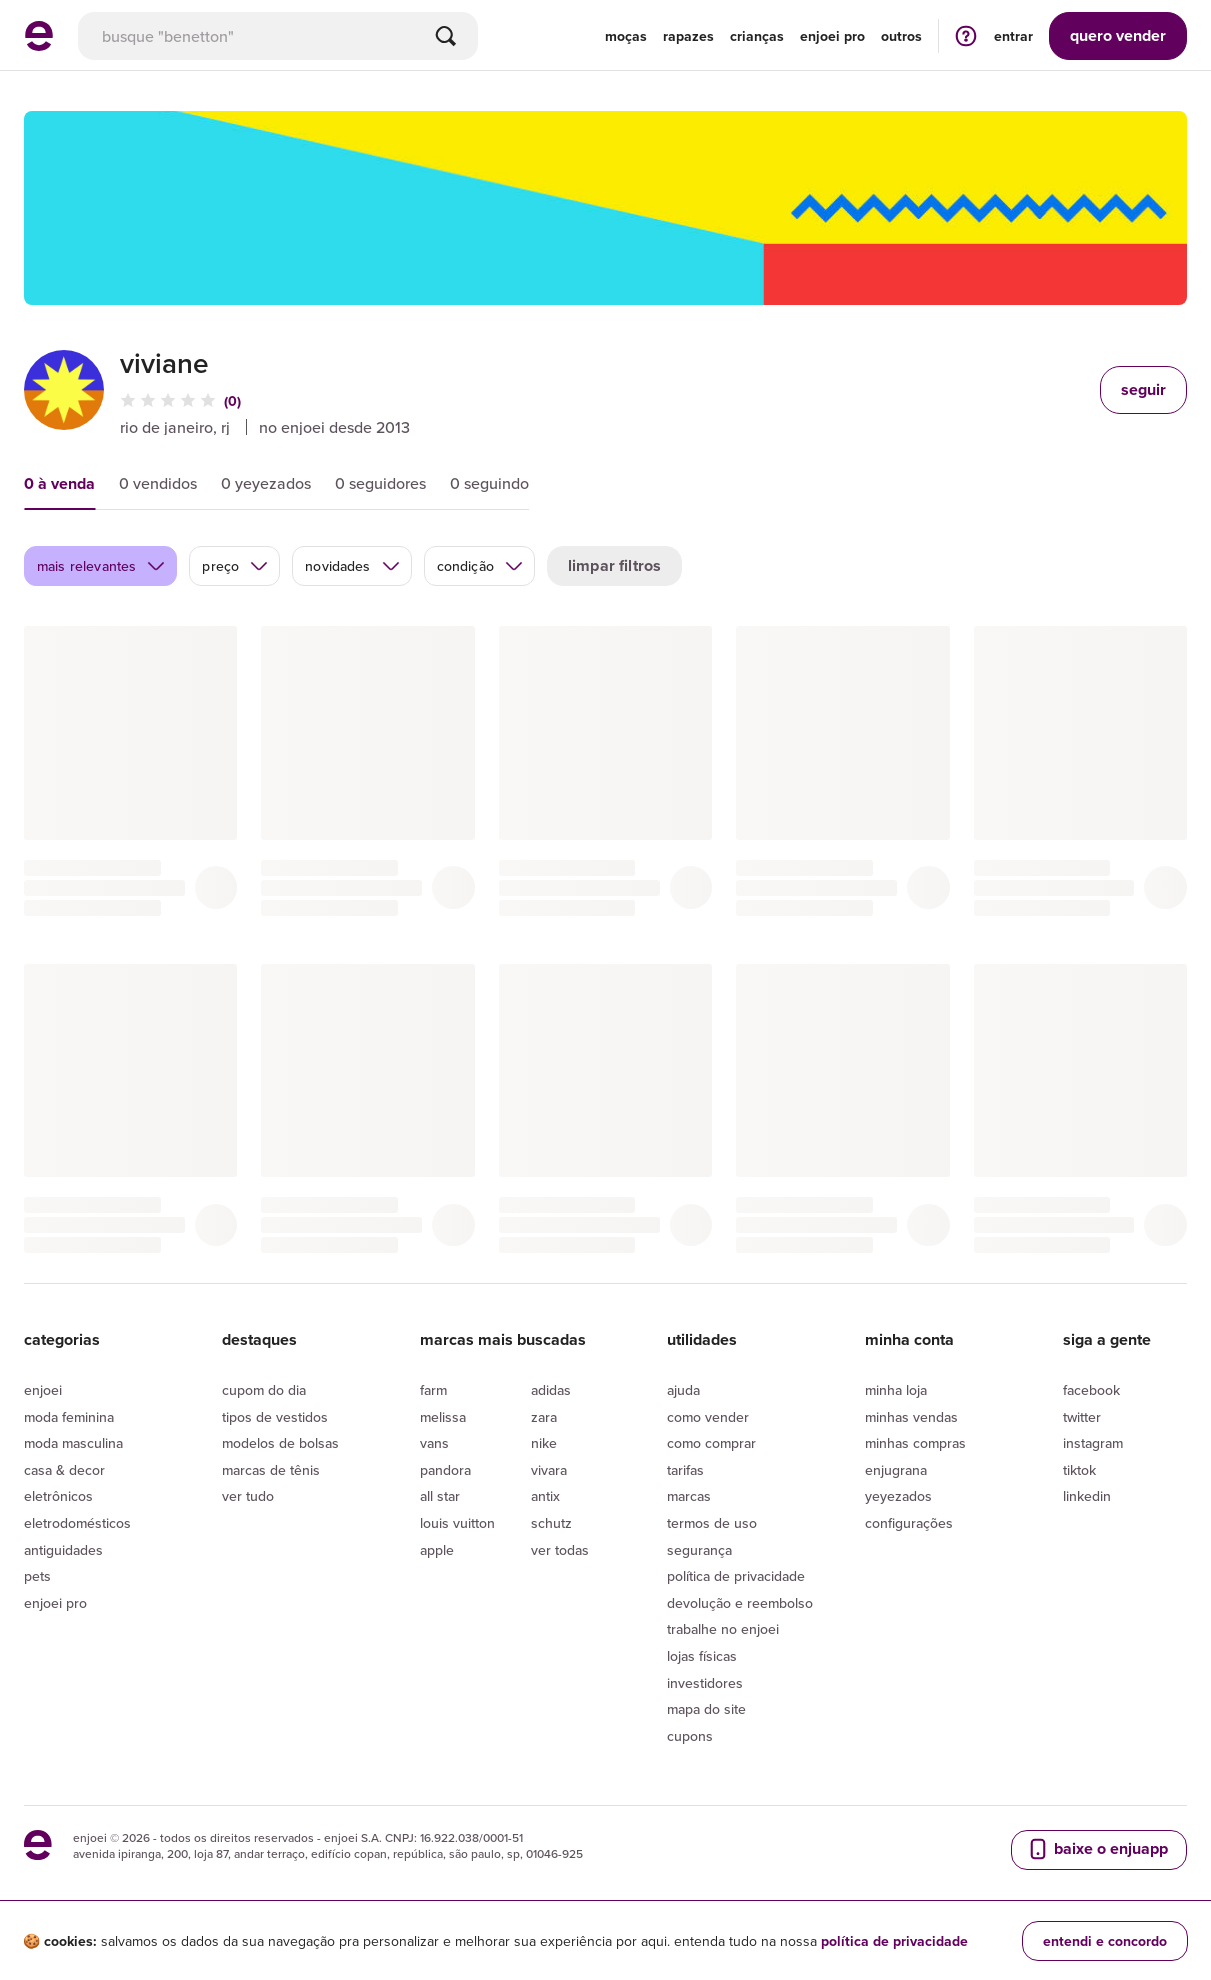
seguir (1143, 389)
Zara (544, 1417)
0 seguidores (380, 483)
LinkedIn (1087, 1496)
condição (480, 566)
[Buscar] (446, 36)
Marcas (689, 1496)
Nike (544, 1443)
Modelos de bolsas (280, 1443)
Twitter (1082, 1417)
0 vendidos (158, 483)
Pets (37, 1576)
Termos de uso (712, 1523)
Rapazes (688, 36)
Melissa (443, 1417)
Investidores (705, 1683)
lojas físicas (702, 1656)
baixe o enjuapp (1097, 1849)
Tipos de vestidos (275, 1417)
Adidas (551, 1390)
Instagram (1093, 1443)
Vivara (549, 1470)
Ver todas (560, 1550)
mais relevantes (101, 566)
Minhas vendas (911, 1417)
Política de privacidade (736, 1576)
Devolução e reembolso (740, 1603)
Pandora (445, 1470)
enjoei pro (832, 36)
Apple (437, 1550)
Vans (434, 1443)
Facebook (1091, 1390)
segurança (699, 1550)
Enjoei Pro (55, 1603)
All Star (440, 1496)
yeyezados (898, 1496)
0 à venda (59, 483)
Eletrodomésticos (77, 1523)
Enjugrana (896, 1470)
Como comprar (711, 1443)
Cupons (690, 1736)
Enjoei (43, 1390)
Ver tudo (248, 1496)
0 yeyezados (266, 483)
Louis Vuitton (457, 1523)
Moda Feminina (69, 1417)
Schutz (551, 1523)
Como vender (708, 1417)
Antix (545, 1496)
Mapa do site (706, 1709)
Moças (626, 36)
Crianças (757, 36)
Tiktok (1079, 1470)
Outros (901, 36)
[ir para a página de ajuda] (966, 35)
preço (235, 566)
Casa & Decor (64, 1470)
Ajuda (683, 1390)
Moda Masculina (73, 1443)
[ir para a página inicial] (39, 45)
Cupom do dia (264, 1390)
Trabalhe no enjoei (723, 1629)
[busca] (278, 36)
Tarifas (685, 1470)
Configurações (909, 1523)
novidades (352, 566)
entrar (1013, 36)
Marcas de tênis (271, 1470)
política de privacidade (894, 1941)
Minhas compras (915, 1443)
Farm (433, 1390)
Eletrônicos (58, 1496)
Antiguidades (63, 1550)
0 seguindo (489, 483)
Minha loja (896, 1390)
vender (1118, 35)
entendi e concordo (1105, 1941)
